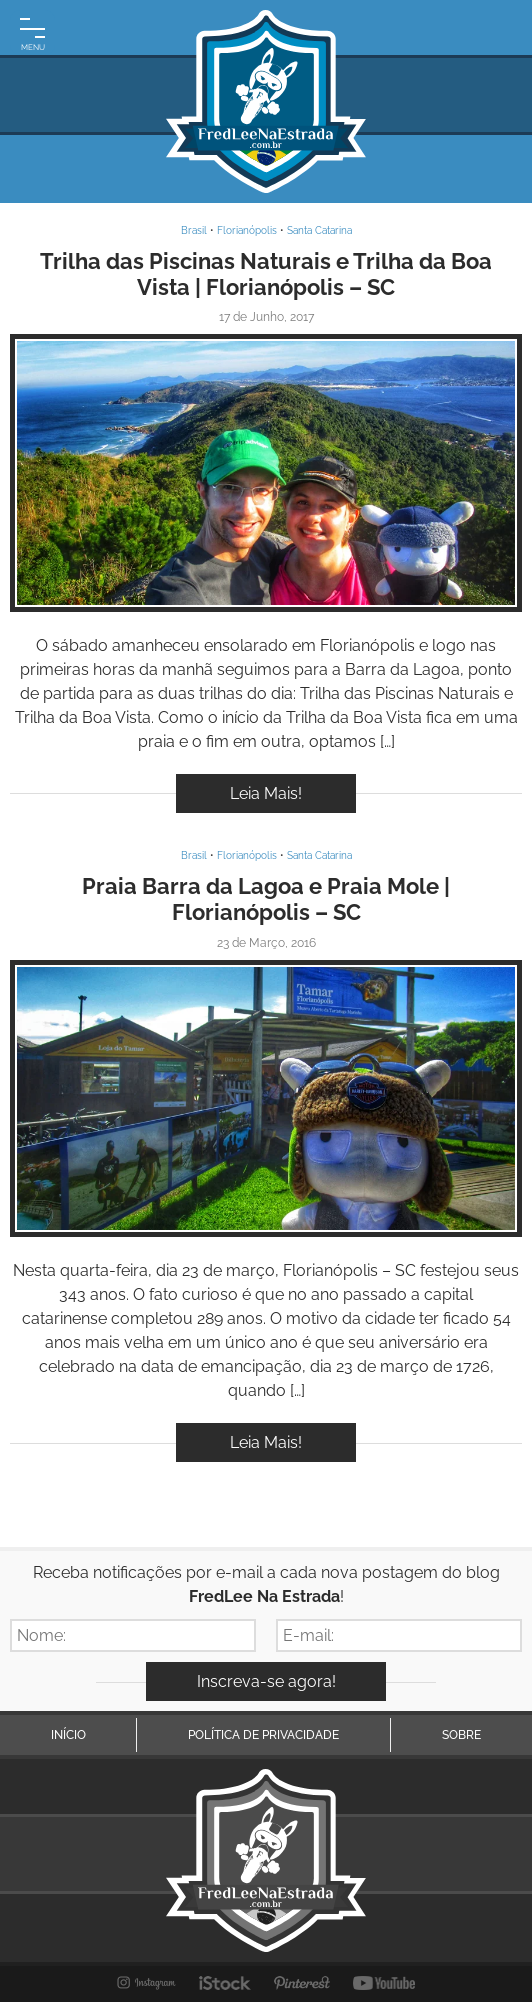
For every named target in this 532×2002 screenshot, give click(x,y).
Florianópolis (247, 230)
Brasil (194, 230)
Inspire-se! (266, 473)
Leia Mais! (266, 793)
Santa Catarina (319, 230)
